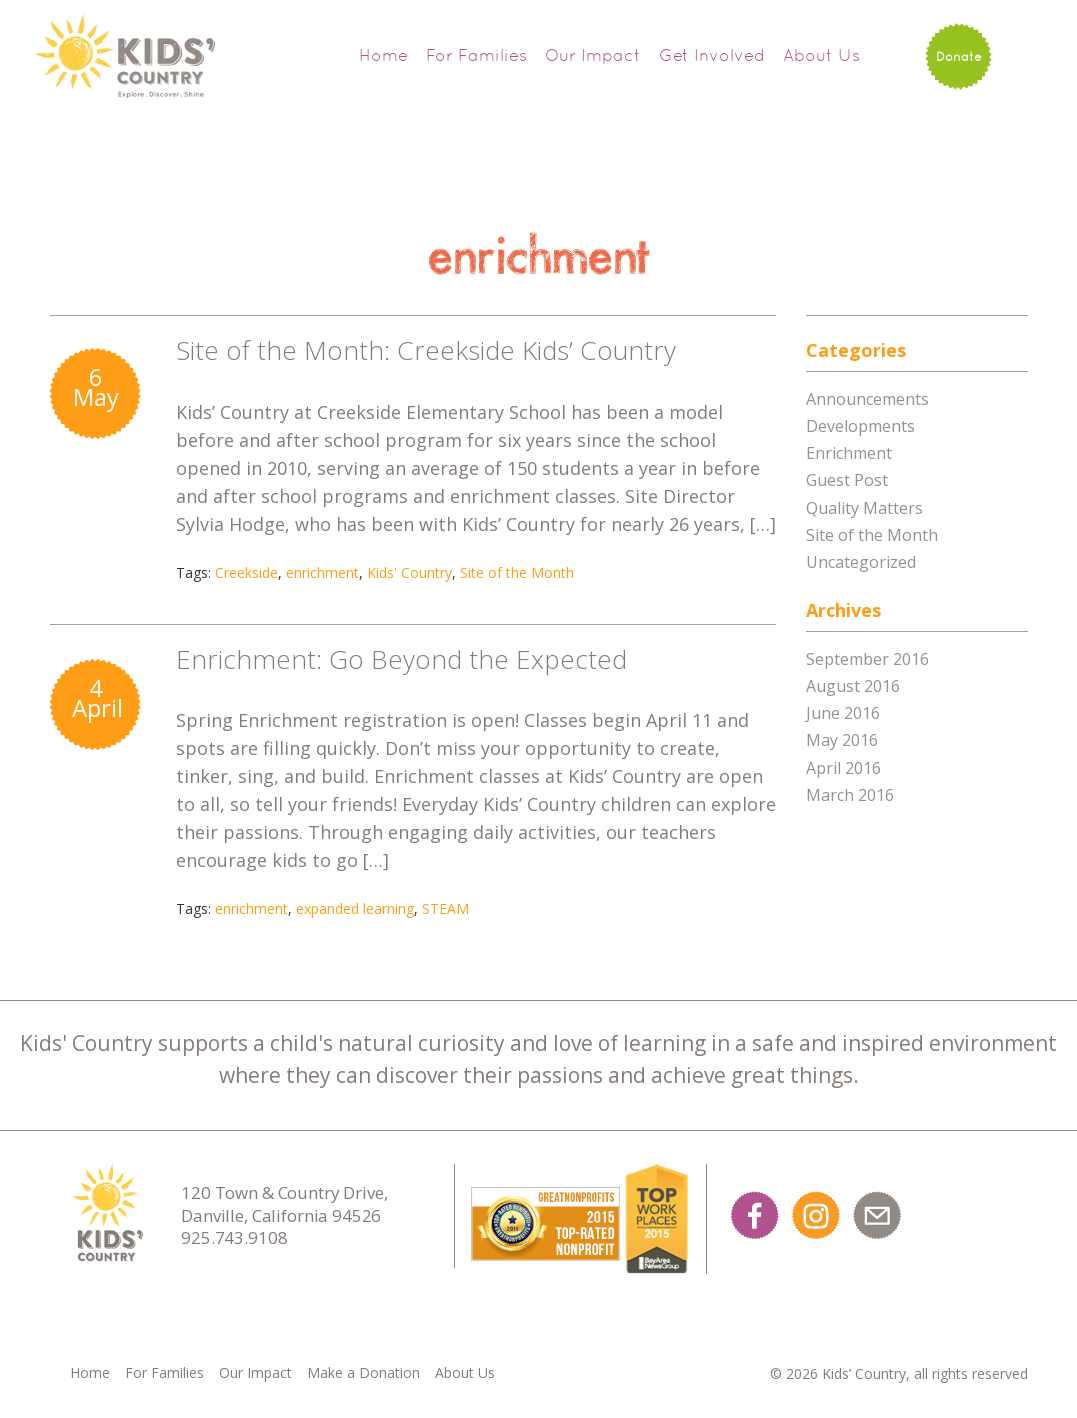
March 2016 (850, 795)
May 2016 (842, 740)
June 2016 (843, 713)
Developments (860, 426)
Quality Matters (864, 508)
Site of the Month (517, 572)
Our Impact (593, 55)
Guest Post (847, 480)
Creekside (246, 572)
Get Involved (712, 55)
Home (383, 55)
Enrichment (849, 453)
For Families (476, 55)
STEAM (445, 908)
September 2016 (867, 659)
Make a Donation (363, 1372)
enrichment (322, 572)
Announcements (867, 399)
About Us (821, 55)
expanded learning (355, 908)
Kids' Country (409, 572)
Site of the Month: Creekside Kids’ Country (426, 350)
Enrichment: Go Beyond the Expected (401, 659)
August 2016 (853, 686)
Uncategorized (861, 562)
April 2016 (843, 768)
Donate (959, 56)
